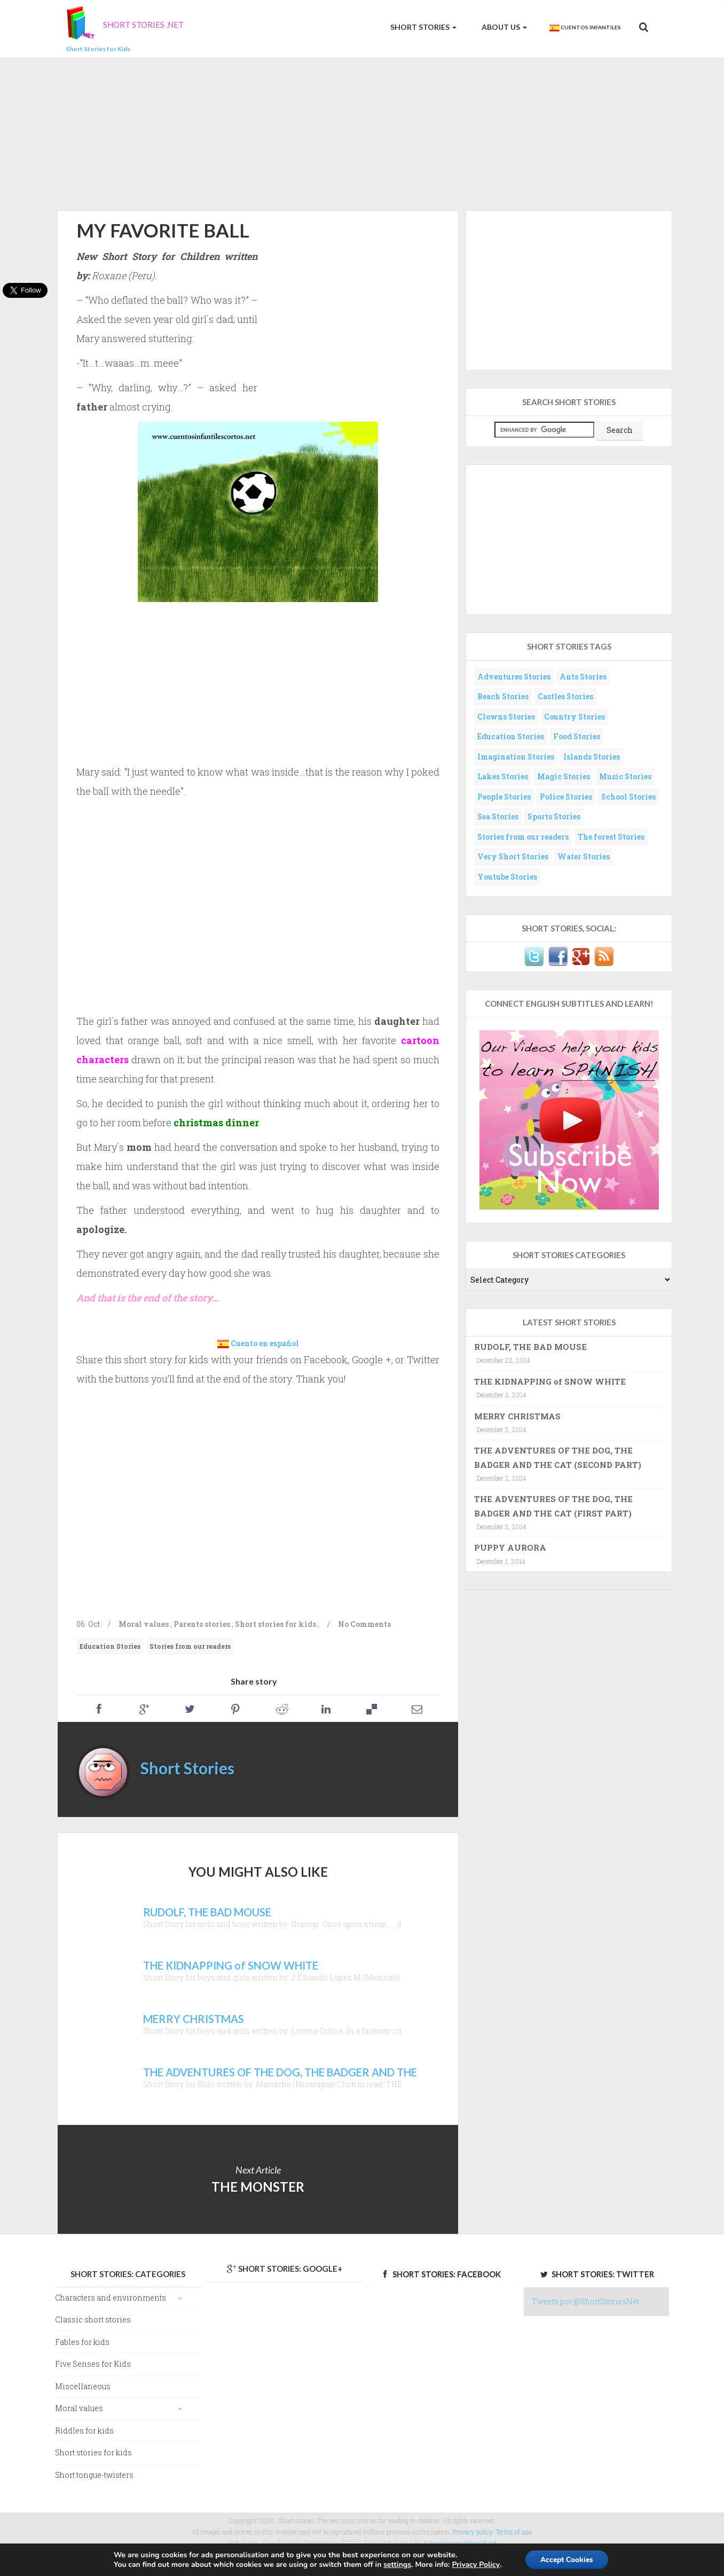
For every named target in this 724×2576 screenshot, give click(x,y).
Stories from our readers (190, 1646)
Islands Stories (591, 757)
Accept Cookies (567, 2559)
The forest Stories (611, 837)
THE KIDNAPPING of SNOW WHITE (550, 1381)
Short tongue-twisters (94, 2475)
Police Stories (566, 797)
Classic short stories (93, 2319)
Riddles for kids (84, 2430)
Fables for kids (82, 2342)
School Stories (628, 797)
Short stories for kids (275, 1624)
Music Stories (625, 776)
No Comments (364, 1624)
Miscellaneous (83, 2386)
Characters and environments (110, 2298)
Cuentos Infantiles (584, 27)
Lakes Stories (502, 776)
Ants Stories (583, 676)
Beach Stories (503, 696)
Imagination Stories (515, 757)
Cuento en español (265, 1343)
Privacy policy (472, 2531)
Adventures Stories (513, 676)
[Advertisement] (362, 132)
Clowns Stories (506, 717)
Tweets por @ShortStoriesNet (585, 2301)
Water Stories (583, 856)
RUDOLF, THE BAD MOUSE (530, 1346)
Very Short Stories (512, 856)
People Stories (504, 797)
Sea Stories (497, 816)
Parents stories (202, 1624)
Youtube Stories (507, 877)
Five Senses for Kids (93, 2364)
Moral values (144, 1624)
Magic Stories (563, 776)
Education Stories (110, 1646)
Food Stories (576, 736)
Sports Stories (554, 816)
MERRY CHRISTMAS (517, 1416)
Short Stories (423, 26)
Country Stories (574, 717)
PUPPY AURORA (510, 1547)
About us (503, 26)
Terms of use (513, 2531)
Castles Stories (565, 696)
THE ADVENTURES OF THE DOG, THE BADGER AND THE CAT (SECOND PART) (557, 1457)
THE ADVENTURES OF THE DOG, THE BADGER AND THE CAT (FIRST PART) (553, 1506)
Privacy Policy (474, 2564)
